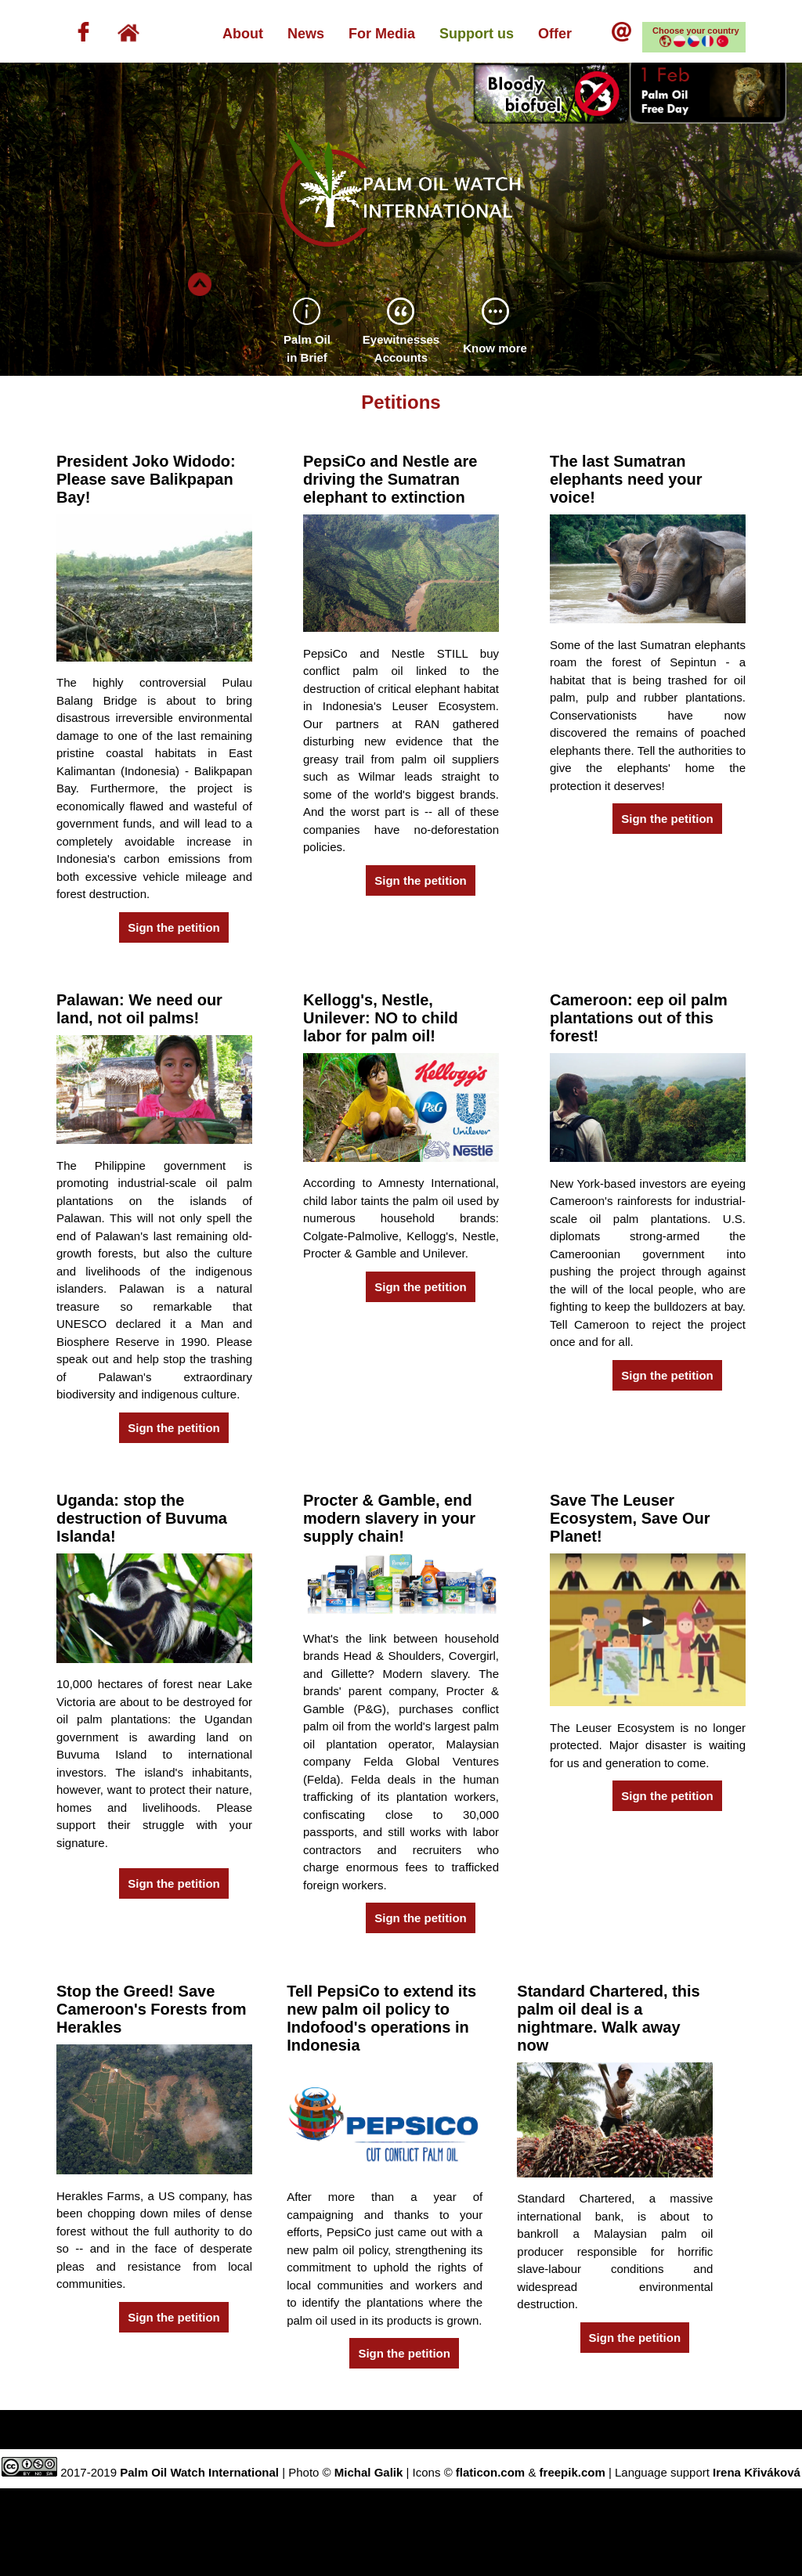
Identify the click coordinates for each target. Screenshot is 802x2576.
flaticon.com (490, 2472)
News (305, 33)
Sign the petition (174, 927)
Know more (495, 348)
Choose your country (695, 37)
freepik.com (572, 2472)
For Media (382, 33)
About (242, 33)
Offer (562, 33)
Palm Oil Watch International (199, 2472)
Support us (476, 33)
